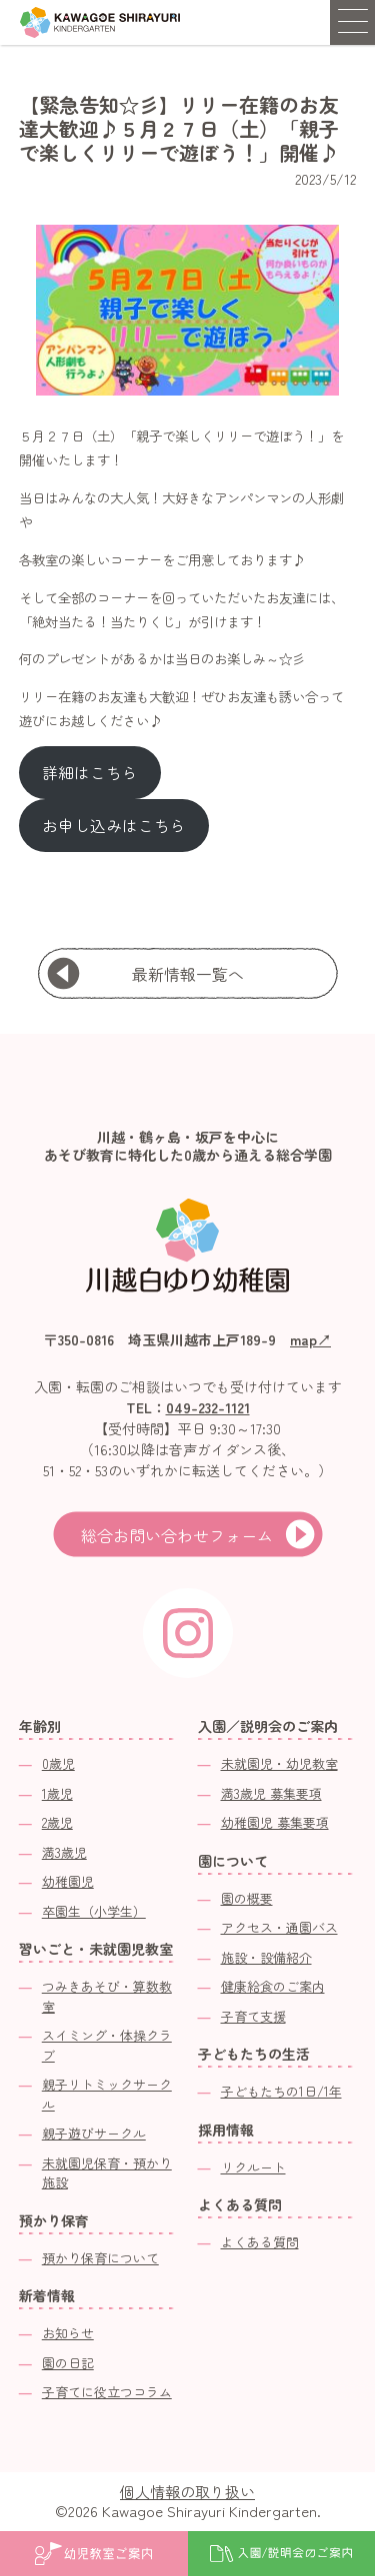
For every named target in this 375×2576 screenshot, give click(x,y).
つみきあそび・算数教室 (107, 1996)
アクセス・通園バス (279, 1927)
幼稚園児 (68, 1881)
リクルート (253, 2166)
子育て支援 (253, 2016)
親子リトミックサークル (107, 2094)
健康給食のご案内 (273, 1986)
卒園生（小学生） (94, 1911)
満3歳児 (64, 1852)
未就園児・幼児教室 (279, 1763)
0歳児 (58, 1763)
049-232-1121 (208, 1407)
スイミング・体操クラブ (107, 2045)
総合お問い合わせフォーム (177, 1535)
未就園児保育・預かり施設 (107, 2172)
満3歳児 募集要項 (271, 1793)
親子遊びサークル (94, 2133)
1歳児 (57, 1793)
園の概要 (247, 1898)
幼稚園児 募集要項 (275, 1822)
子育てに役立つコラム (107, 2391)
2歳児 (57, 1822)
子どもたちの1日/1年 (281, 2091)
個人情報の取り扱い (187, 2491)
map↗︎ (310, 1339)
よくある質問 (260, 2241)
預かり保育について (100, 2257)
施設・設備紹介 (266, 1957)
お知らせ (68, 2332)
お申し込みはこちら (114, 825)
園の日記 (68, 2362)
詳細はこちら (90, 772)
